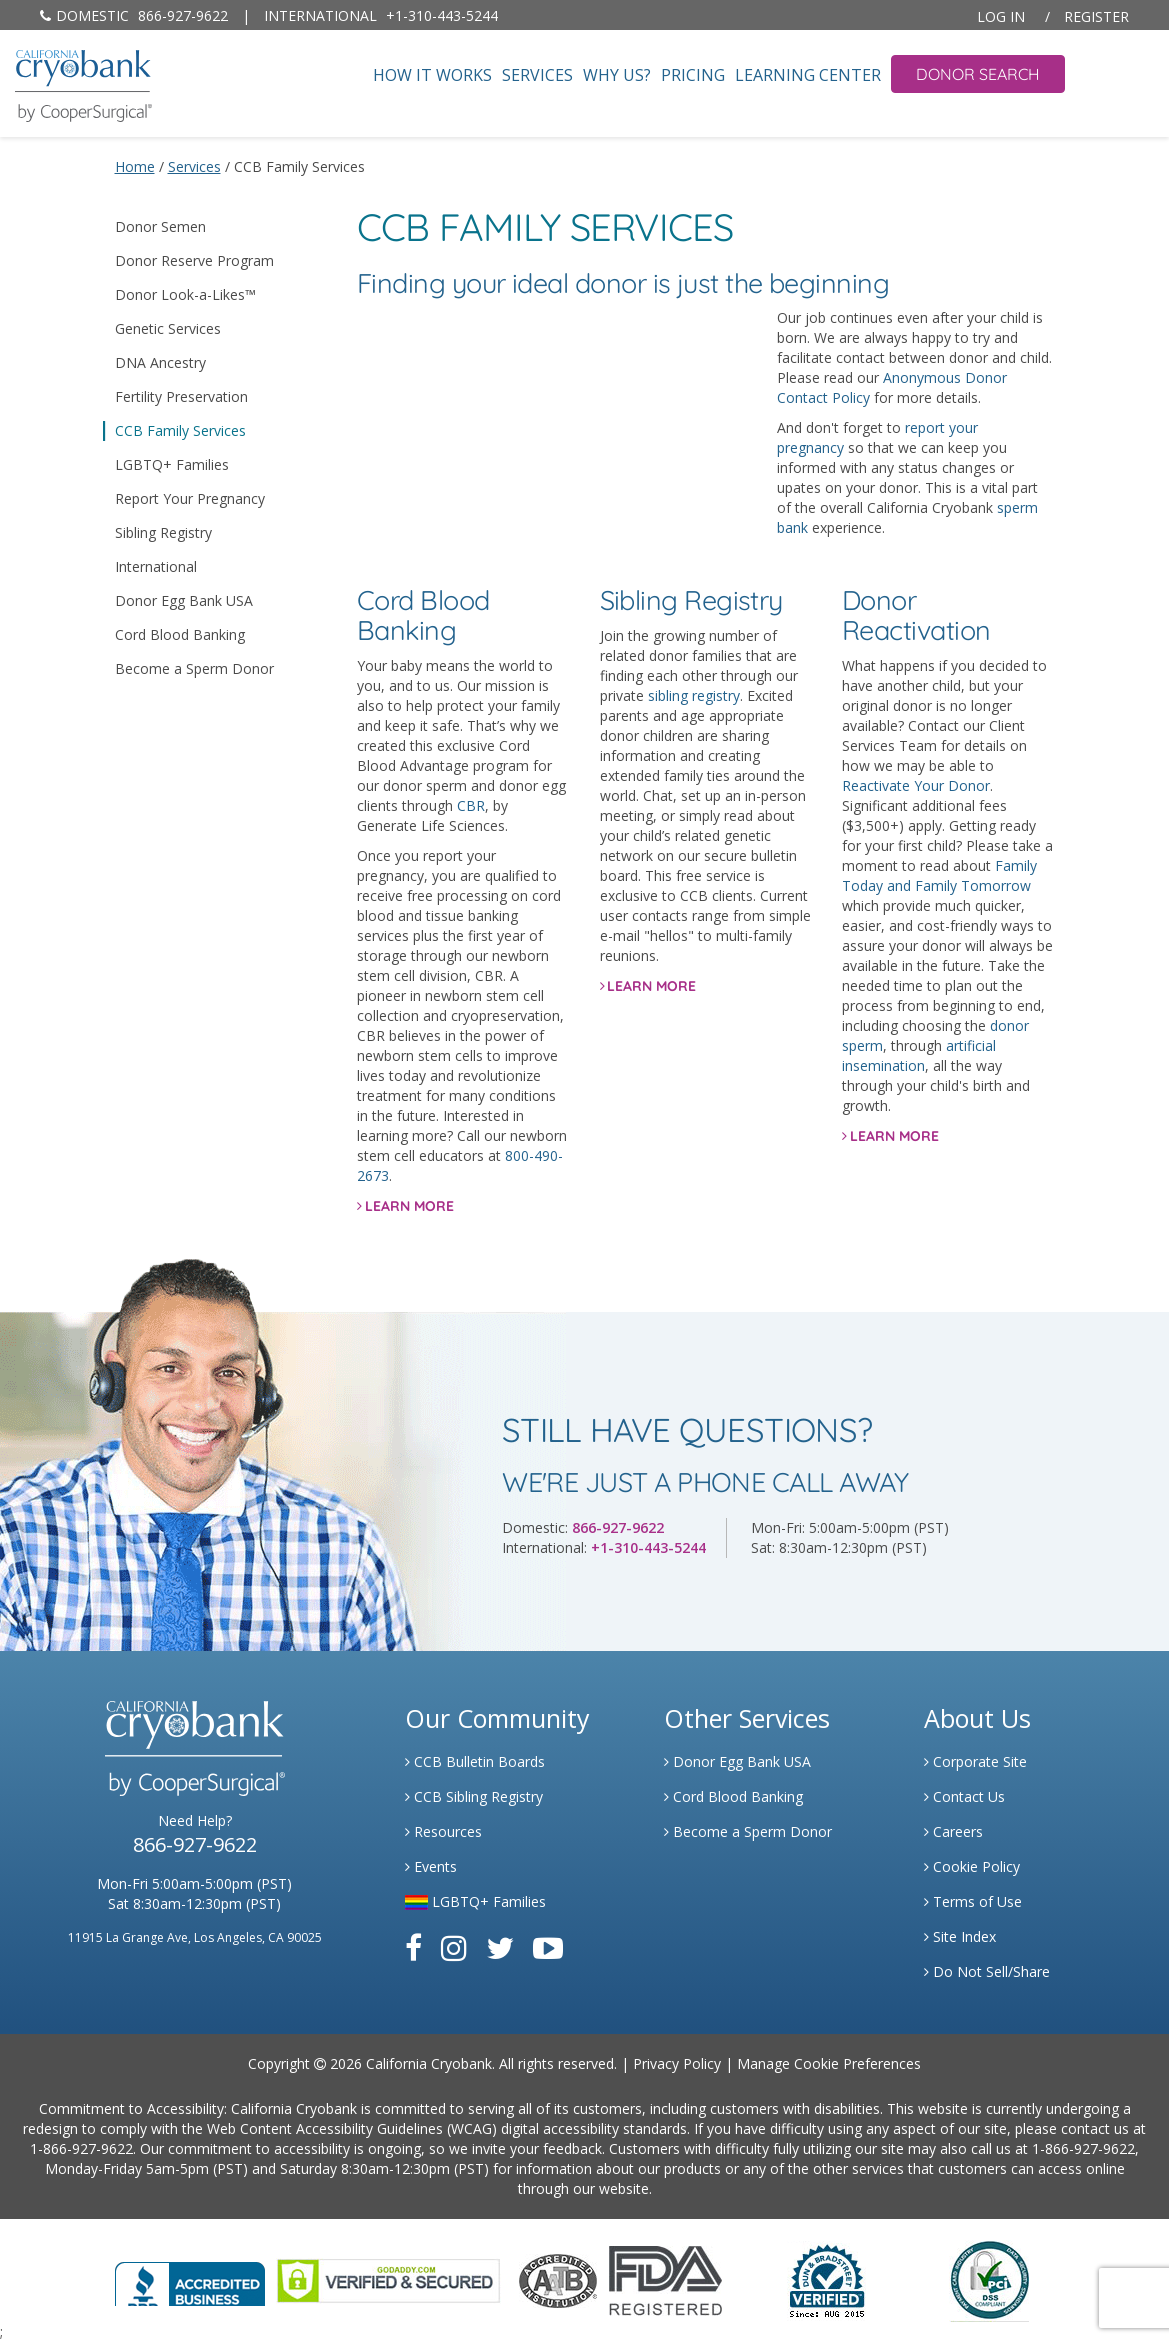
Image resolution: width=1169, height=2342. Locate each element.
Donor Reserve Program (194, 260)
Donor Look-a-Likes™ (185, 294)
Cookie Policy (972, 1866)
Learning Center (808, 75)
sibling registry (694, 695)
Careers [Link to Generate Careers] (953, 1831)
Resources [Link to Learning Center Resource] (443, 1831)
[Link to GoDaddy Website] (388, 2278)
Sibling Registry (163, 532)
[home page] (83, 83)
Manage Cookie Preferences (829, 2063)
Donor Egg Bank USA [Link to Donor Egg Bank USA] (737, 1761)
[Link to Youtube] (548, 1947)
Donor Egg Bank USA (184, 600)
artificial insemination (919, 1055)
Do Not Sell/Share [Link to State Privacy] (987, 1971)
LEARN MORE (409, 1206)
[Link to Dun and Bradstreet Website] (827, 2278)
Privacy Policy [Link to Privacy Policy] (677, 2063)
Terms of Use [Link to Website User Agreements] (973, 1901)
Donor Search (978, 74)
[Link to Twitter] (500, 1947)
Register (1096, 16)
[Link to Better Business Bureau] (190, 2277)
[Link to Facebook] (413, 1947)
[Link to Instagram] (454, 1947)
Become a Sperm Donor (194, 668)
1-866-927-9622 (81, 2148)
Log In (1001, 16)
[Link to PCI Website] (989, 2278)
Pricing (693, 75)
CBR (471, 805)
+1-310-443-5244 (381, 15)
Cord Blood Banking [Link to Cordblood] (733, 1796)
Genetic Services (168, 328)
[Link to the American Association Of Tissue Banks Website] (558, 2278)
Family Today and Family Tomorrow (939, 875)
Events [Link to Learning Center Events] (431, 1866)
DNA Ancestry (160, 362)
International (156, 566)
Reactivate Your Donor (916, 785)
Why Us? (617, 75)
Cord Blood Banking (180, 634)
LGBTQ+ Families (172, 464)
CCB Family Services (180, 430)
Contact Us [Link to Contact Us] (964, 1796)
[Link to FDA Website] (665, 2278)
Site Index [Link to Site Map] (960, 1936)
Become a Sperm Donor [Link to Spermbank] (748, 1831)
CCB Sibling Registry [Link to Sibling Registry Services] (474, 1796)
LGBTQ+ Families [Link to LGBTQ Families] (475, 1901)
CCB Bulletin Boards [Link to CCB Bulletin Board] (475, 1761)
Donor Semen (160, 226)
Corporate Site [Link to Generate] (975, 1761)
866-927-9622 (134, 15)
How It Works (432, 75)
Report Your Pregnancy (190, 498)
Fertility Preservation (181, 396)
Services (537, 75)
